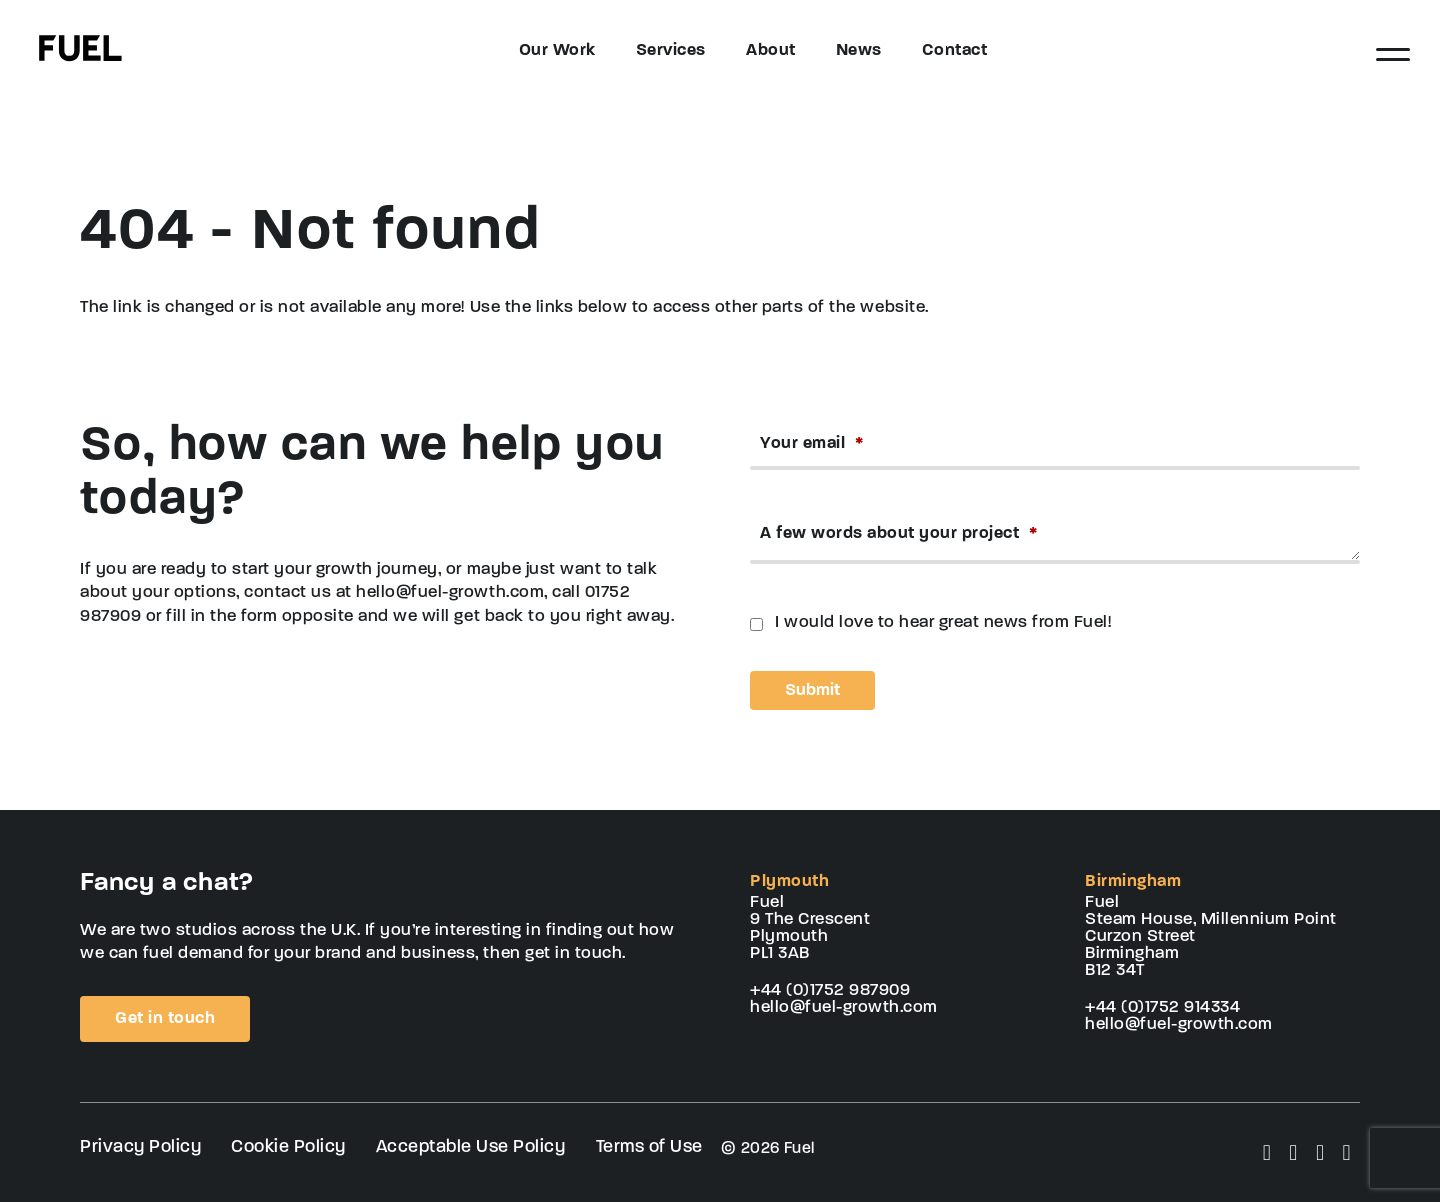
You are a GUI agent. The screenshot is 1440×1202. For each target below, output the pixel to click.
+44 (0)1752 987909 (830, 990)
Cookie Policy (288, 1147)
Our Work (557, 50)
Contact (955, 50)
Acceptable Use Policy (471, 1147)
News (859, 50)
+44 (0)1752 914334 (1162, 1007)
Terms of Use (649, 1147)
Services (671, 50)
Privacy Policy (140, 1147)
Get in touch (165, 1018)
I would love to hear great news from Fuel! (943, 622)
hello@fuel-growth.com (844, 1007)
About (771, 50)
